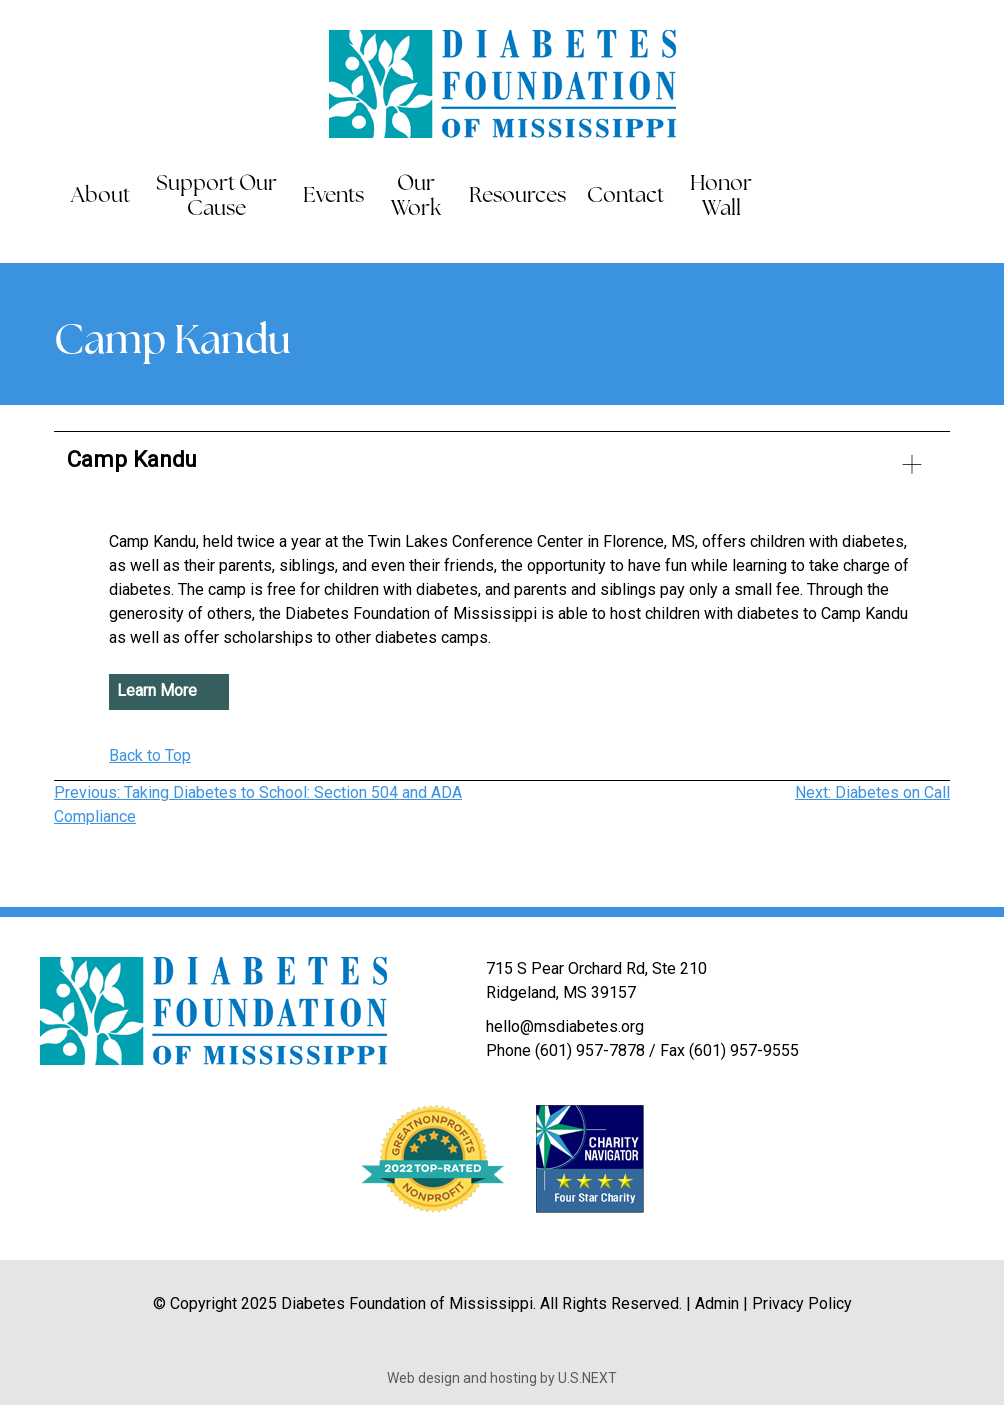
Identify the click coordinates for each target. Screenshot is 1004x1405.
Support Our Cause (216, 197)
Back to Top (150, 755)
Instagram (986, 197)
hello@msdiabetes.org (565, 1026)
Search (791, 197)
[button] (502, 468)
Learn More (157, 691)
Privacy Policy (802, 1303)
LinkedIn (945, 197)
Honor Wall (721, 197)
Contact (625, 196)
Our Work (416, 197)
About (100, 196)
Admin (717, 1303)
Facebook (864, 197)
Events (333, 196)
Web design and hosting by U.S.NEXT (502, 1378)
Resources (517, 196)
